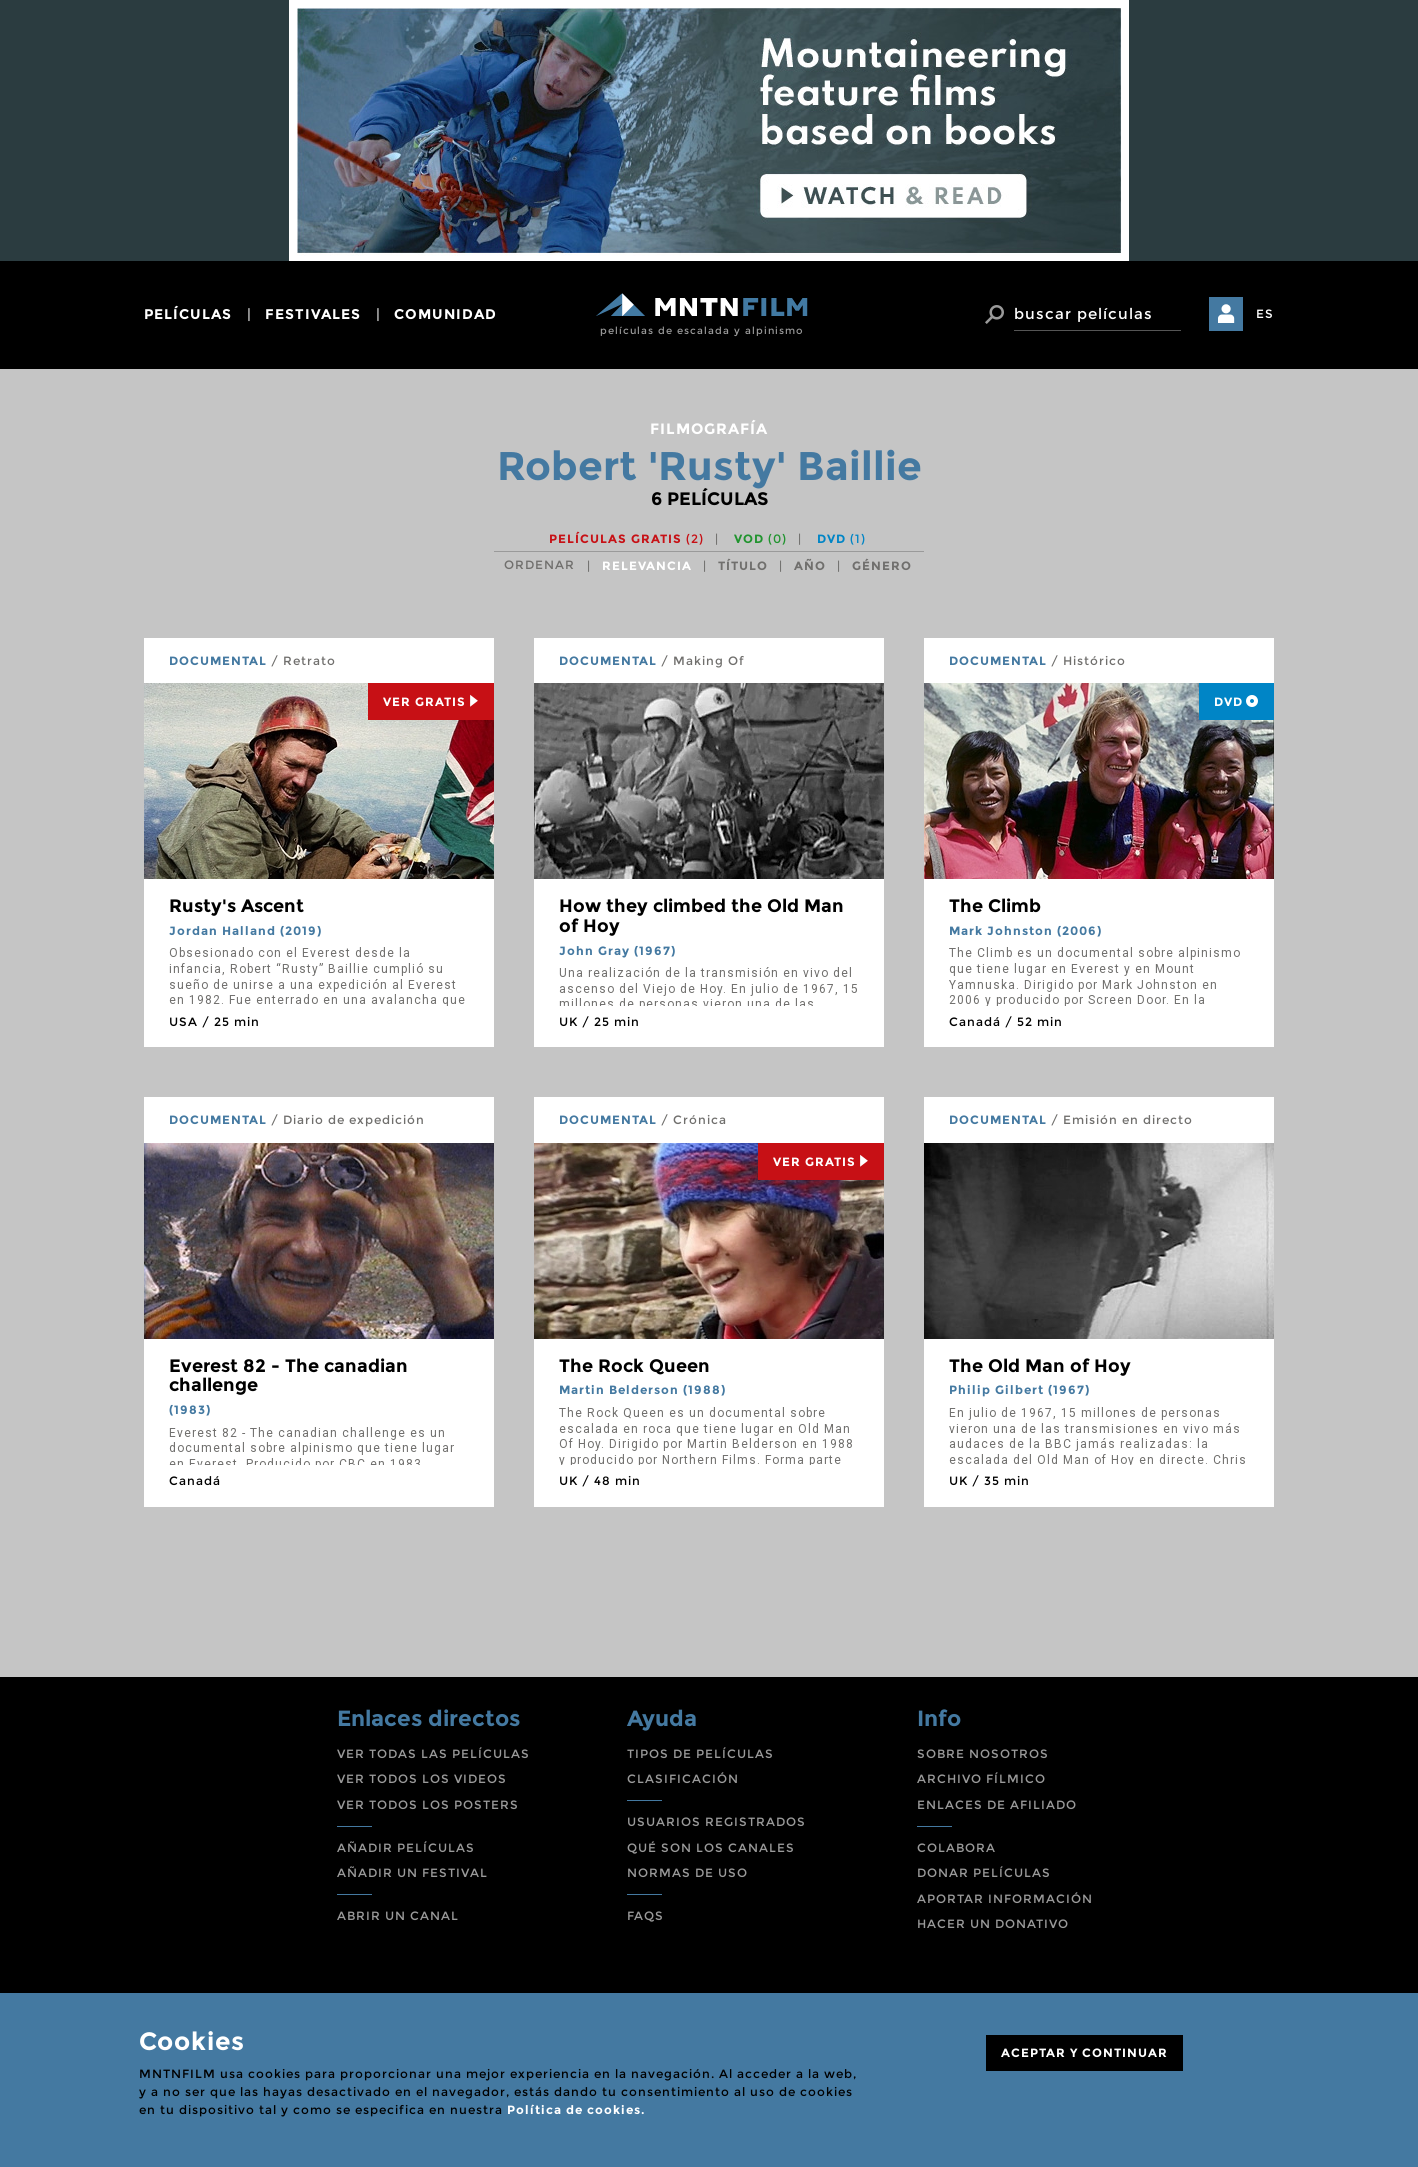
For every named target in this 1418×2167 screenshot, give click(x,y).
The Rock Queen (634, 1366)
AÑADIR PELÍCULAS (406, 1847)
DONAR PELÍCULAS (984, 1872)
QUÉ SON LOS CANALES (711, 1847)
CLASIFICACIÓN (683, 1778)
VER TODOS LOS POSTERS (428, 1804)
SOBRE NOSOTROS (983, 1753)
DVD (841, 538)
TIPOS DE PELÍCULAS (700, 1753)
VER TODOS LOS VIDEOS (422, 1778)
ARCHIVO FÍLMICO (981, 1778)
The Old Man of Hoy (1040, 1366)
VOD (760, 538)
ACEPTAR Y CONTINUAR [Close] (1084, 2052)
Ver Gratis (431, 701)
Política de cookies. (576, 2109)
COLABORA (956, 1847)
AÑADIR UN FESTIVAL (412, 1872)
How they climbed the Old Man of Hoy (701, 916)
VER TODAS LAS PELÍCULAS (433, 1753)
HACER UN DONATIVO (993, 1923)
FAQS (645, 1915)
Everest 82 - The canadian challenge (288, 1376)
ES (1265, 313)
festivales (313, 314)
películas (188, 314)
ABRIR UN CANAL (398, 1915)
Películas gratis (626, 538)
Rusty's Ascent (236, 906)
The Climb (995, 906)
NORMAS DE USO (687, 1872)
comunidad (445, 314)
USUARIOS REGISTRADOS (716, 1821)
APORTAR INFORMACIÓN (1005, 1898)
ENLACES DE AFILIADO (997, 1804)
